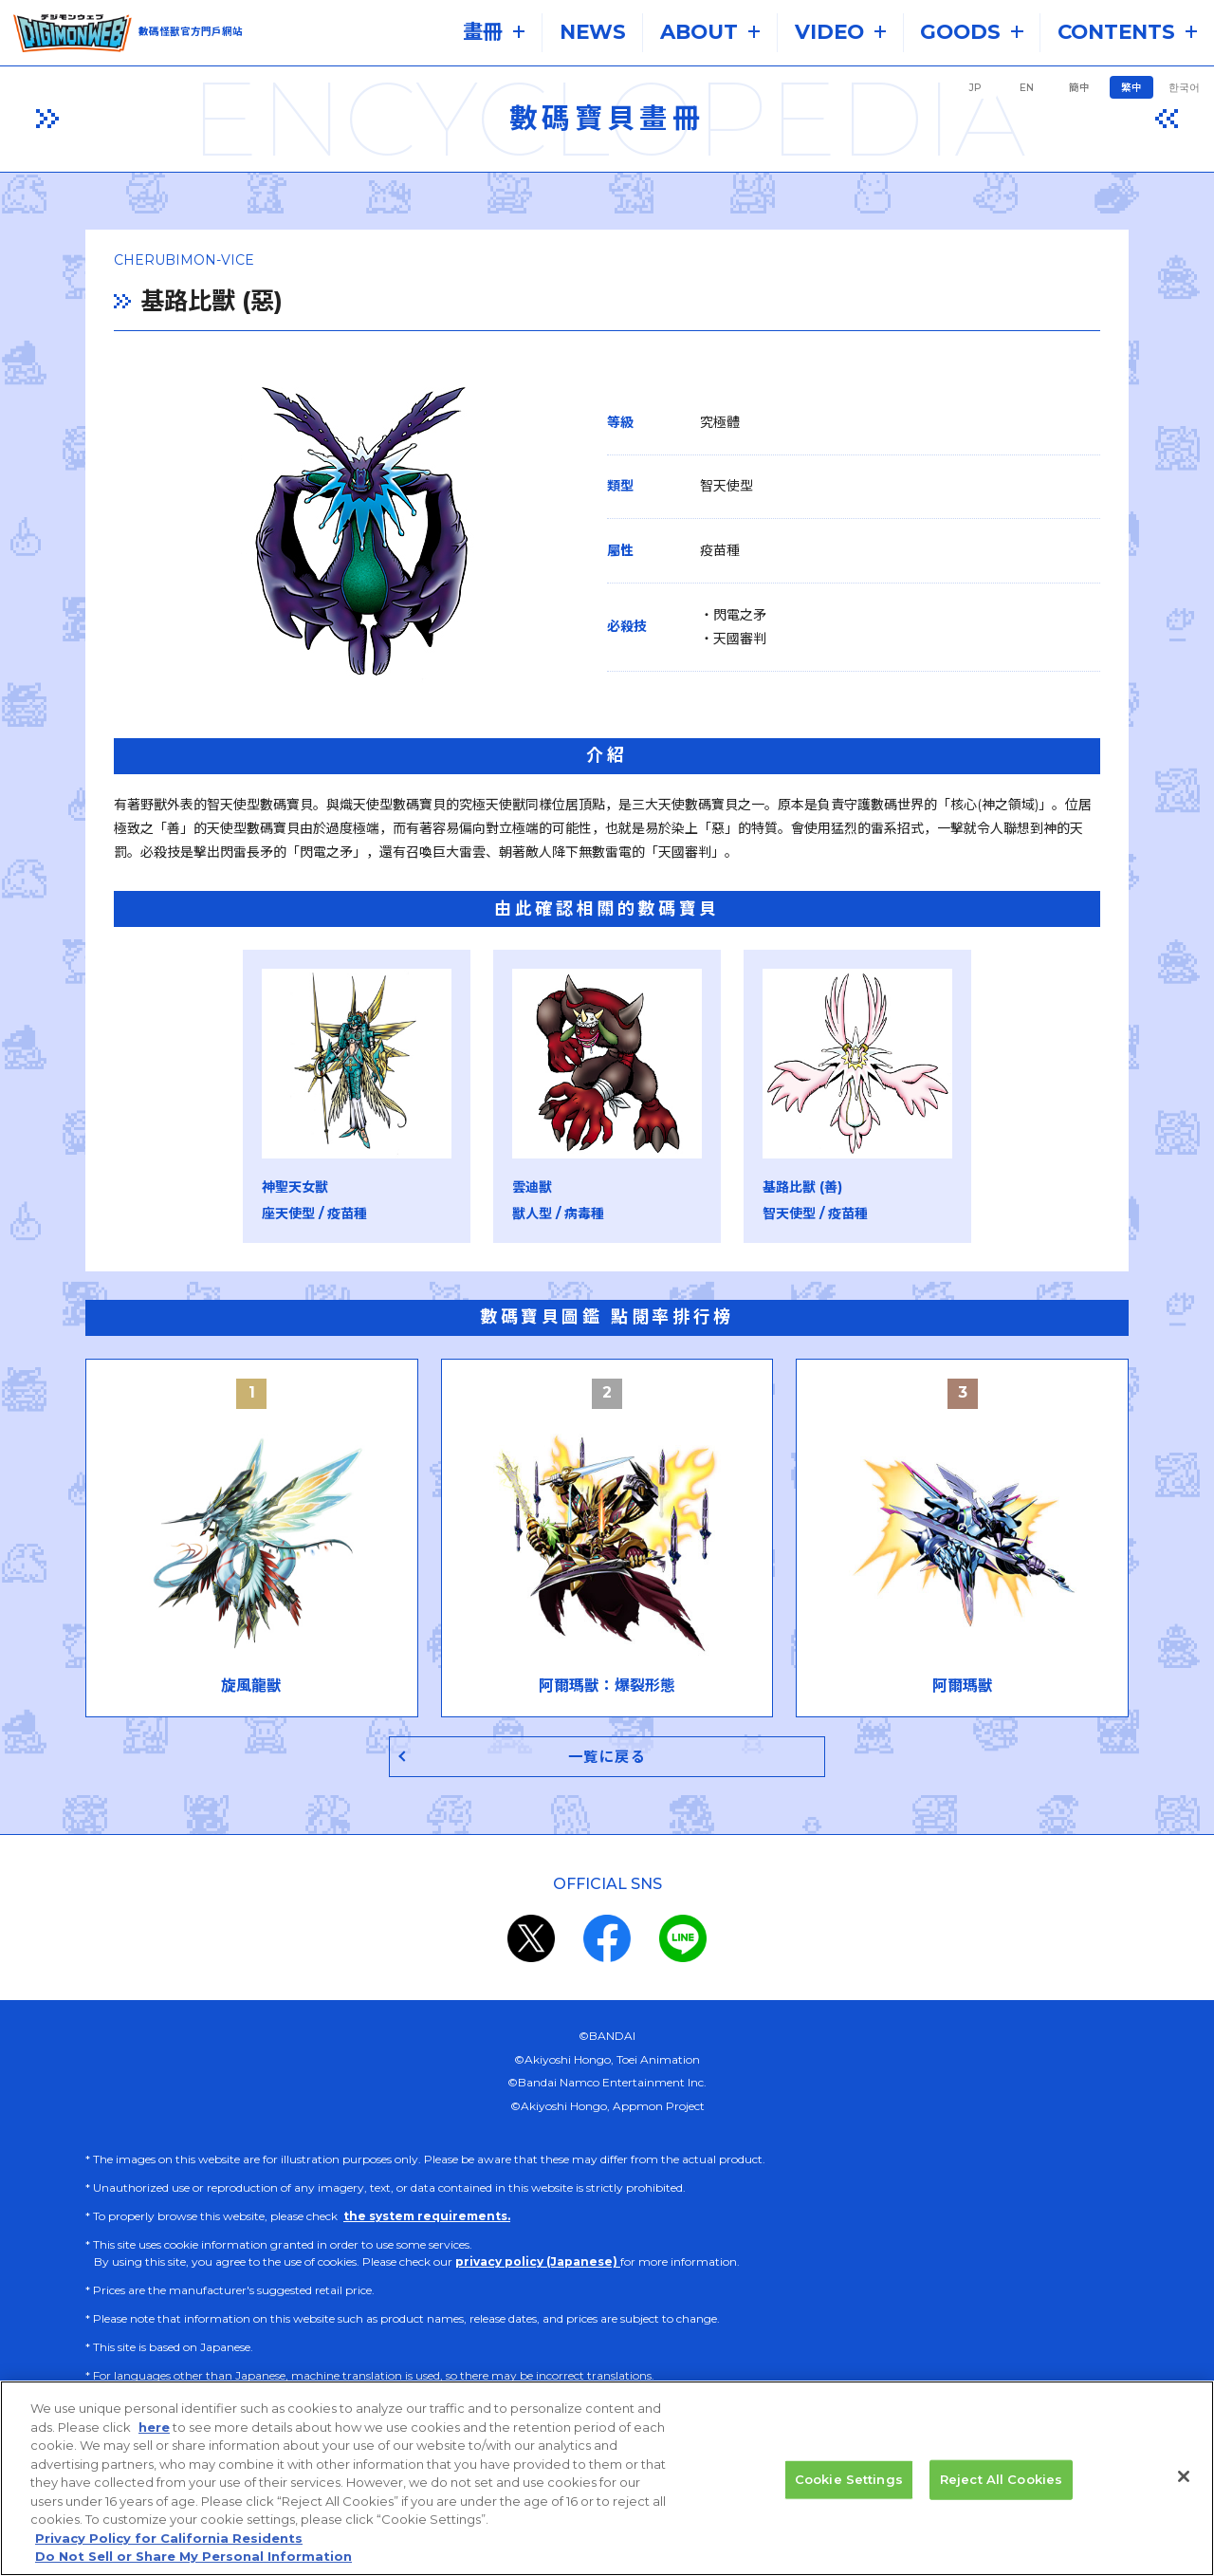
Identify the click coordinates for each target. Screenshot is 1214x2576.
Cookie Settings (849, 2498)
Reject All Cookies (1001, 2498)
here (154, 2446)
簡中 (1079, 88)
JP (975, 88)
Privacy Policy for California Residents (169, 2557)
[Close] (1184, 2495)
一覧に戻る (607, 1757)
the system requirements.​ (426, 2217)
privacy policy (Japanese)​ (537, 2262)
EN (1027, 88)
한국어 (1184, 88)
